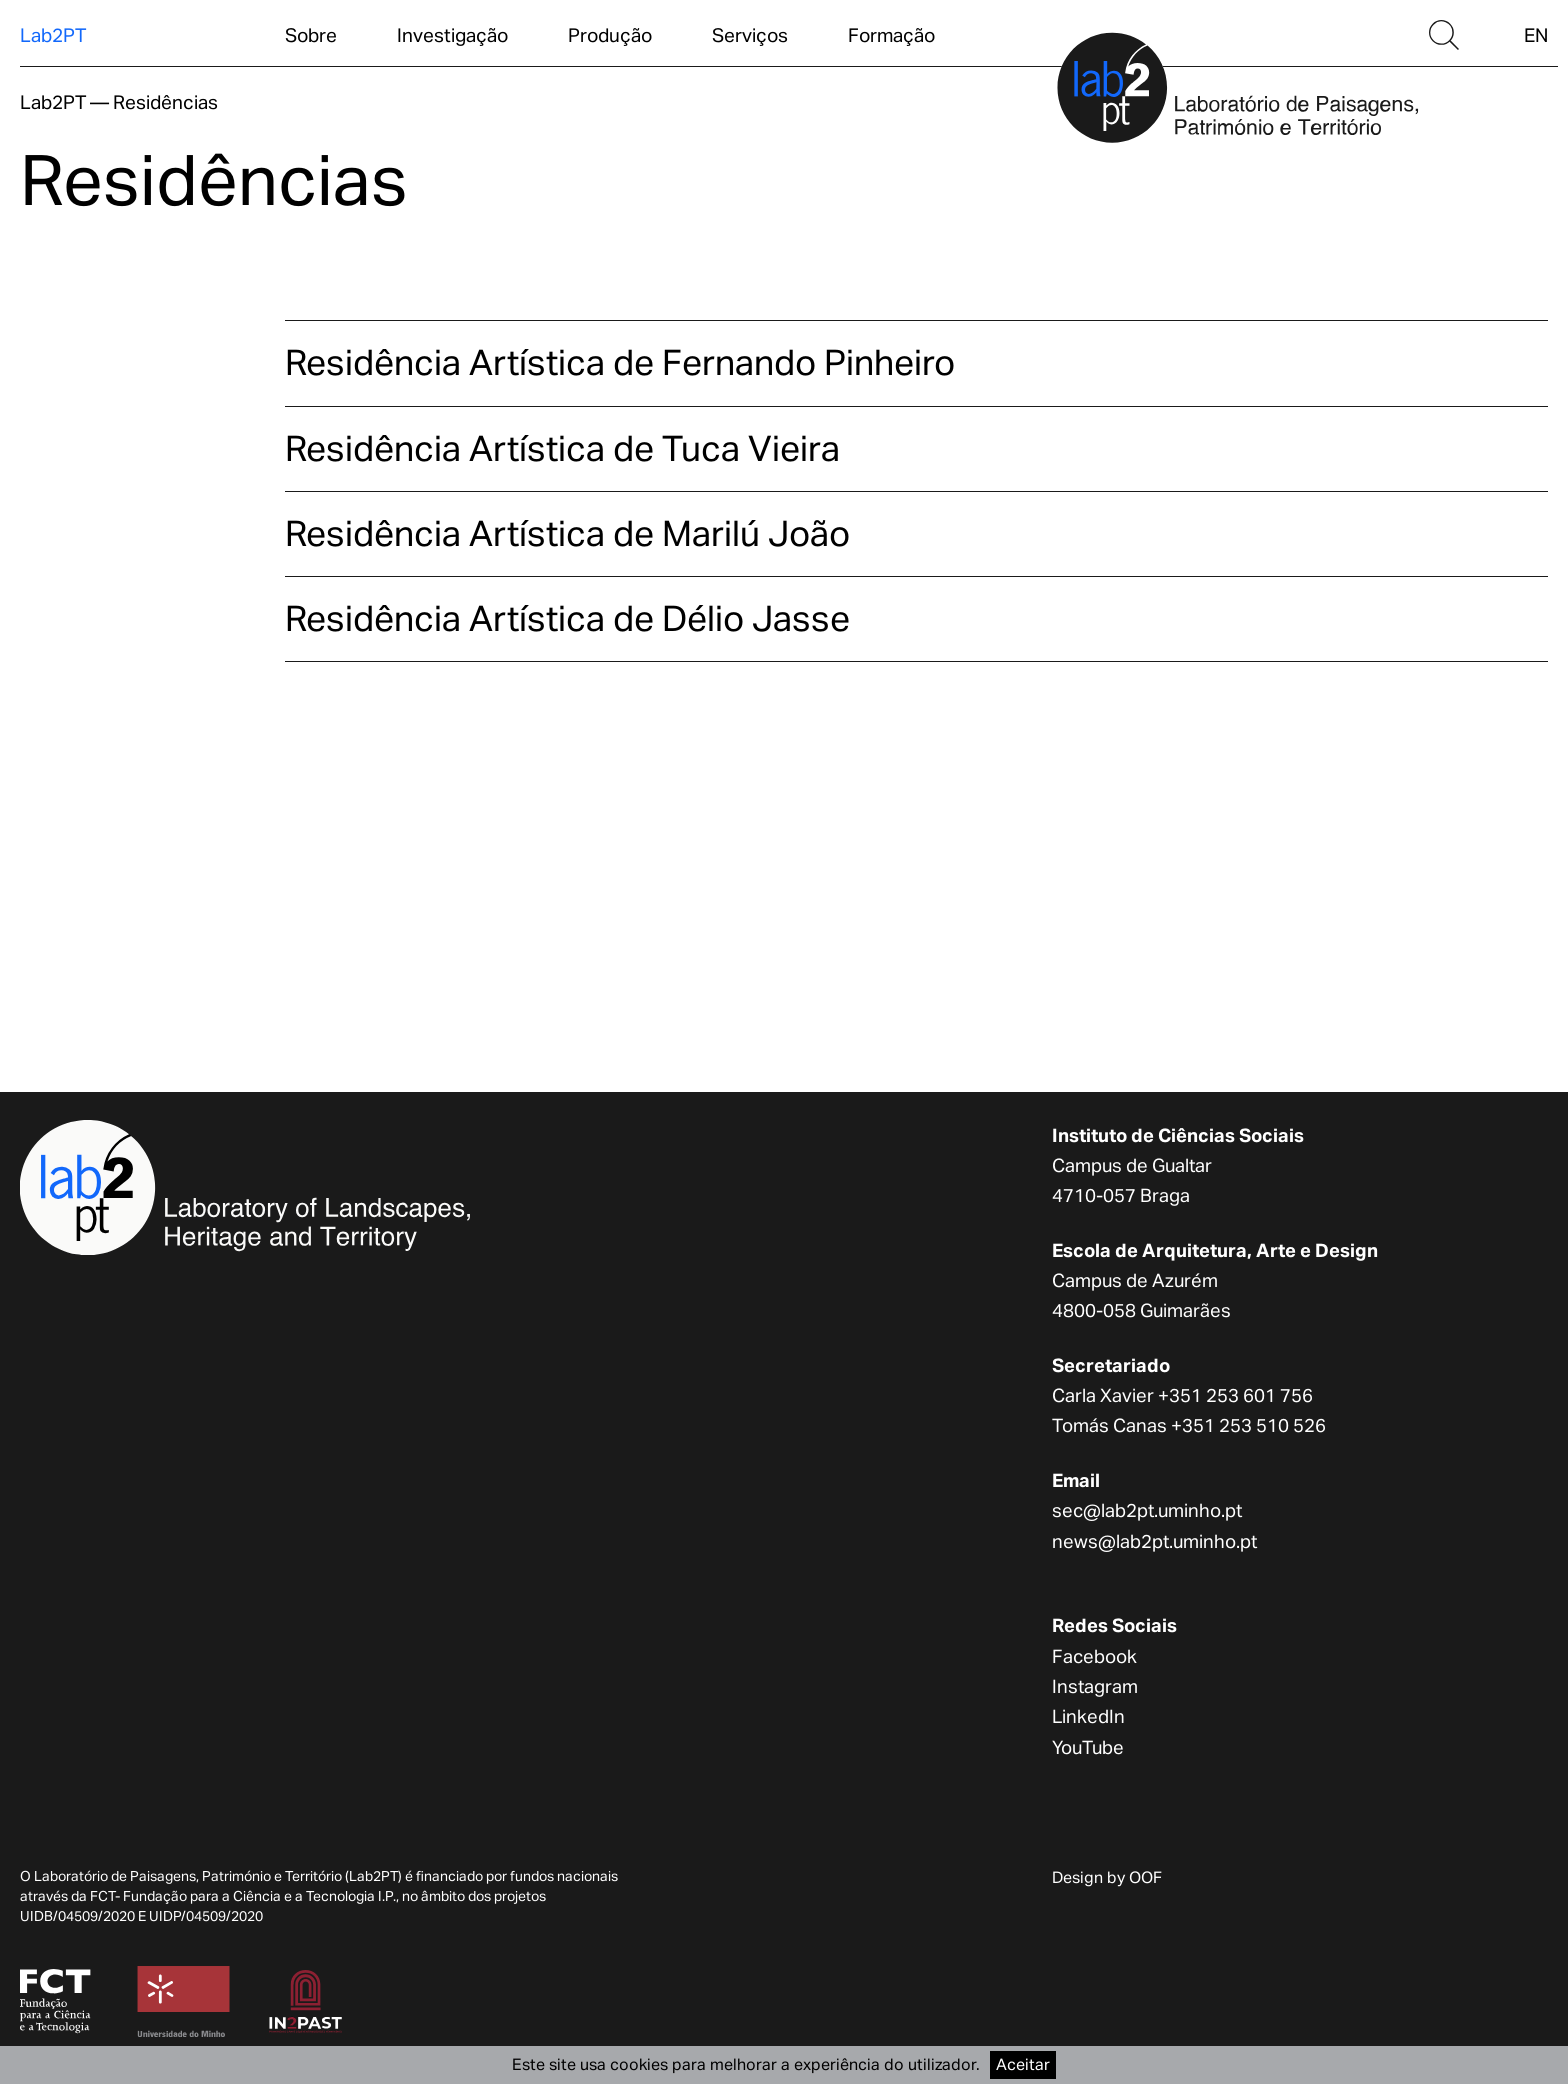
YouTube (1088, 1747)
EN (1536, 35)
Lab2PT (53, 35)
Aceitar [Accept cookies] (1023, 2064)
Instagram (1095, 1686)
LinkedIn (1088, 1716)
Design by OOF (1107, 1877)
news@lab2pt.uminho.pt (1154, 1541)
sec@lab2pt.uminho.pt (1147, 1510)
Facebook (1094, 1656)
